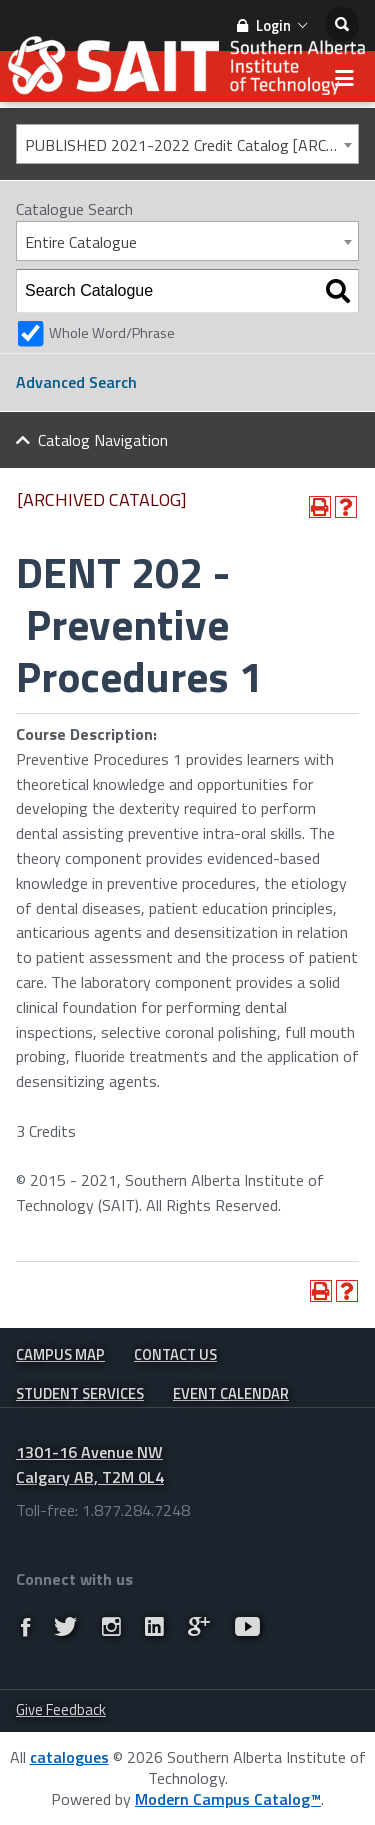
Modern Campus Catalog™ (228, 1799)
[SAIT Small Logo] (187, 70)
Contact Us (175, 1354)
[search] (342, 24)
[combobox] (187, 144)
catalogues (69, 1757)
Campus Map (60, 1354)
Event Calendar (231, 1393)
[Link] (25, 1627)
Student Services (80, 1393)
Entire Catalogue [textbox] (81, 242)
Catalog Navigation (103, 440)
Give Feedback (61, 1709)
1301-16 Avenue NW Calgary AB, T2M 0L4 (90, 1464)
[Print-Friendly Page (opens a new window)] (320, 507)
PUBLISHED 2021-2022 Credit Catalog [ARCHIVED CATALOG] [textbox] (191, 145)
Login (272, 25)
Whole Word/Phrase (112, 333)
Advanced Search (76, 382)
